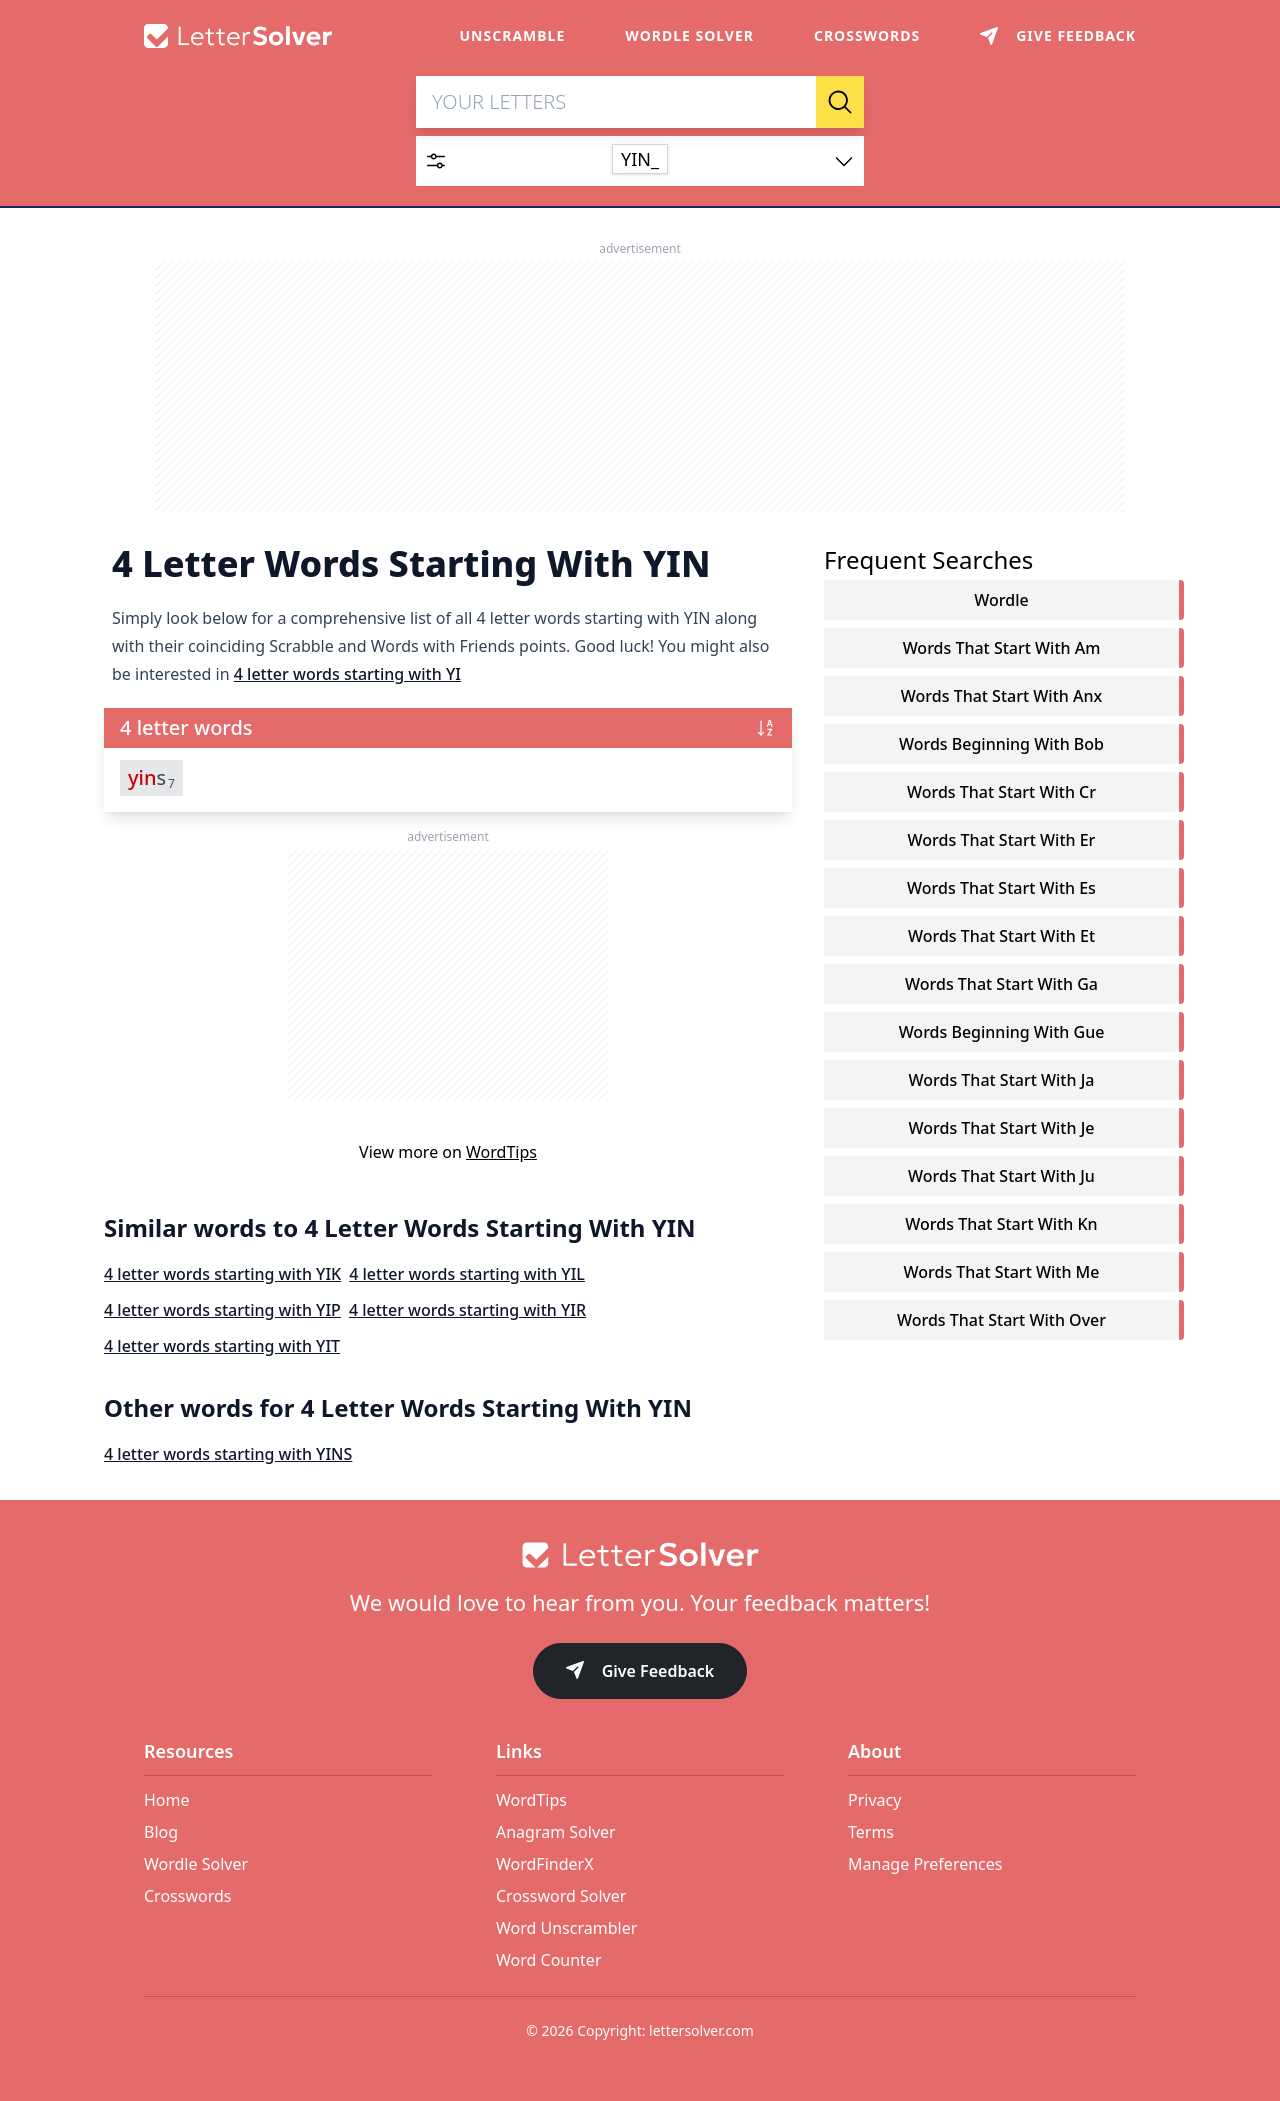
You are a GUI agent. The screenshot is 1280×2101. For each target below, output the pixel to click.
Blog (161, 1832)
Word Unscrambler (566, 1928)
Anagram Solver (556, 1832)
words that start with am (1002, 648)
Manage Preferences (925, 1864)
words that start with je (1002, 1128)
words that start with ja (1002, 1080)
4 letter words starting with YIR (467, 1310)
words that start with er (1002, 840)
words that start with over (1001, 1320)
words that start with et (1001, 936)
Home (167, 1800)
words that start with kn (1001, 1224)
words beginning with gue (1002, 1032)
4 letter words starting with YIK (222, 1274)
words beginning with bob (1001, 744)
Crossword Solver (561, 1896)
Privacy (874, 1800)
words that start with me (1002, 1272)
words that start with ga (1001, 984)
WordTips (501, 1152)
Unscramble (513, 35)
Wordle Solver (689, 35)
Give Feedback (640, 1672)
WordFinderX (545, 1864)
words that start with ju (1001, 1176)
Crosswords (867, 35)
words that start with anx (1001, 696)
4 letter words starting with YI (347, 674)
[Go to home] (640, 1555)
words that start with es (1001, 888)
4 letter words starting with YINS (228, 1454)
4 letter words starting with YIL (467, 1274)
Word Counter (549, 1960)
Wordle (1001, 600)
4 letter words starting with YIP (222, 1310)
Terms (871, 1832)
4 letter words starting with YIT (222, 1346)
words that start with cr (1001, 792)
